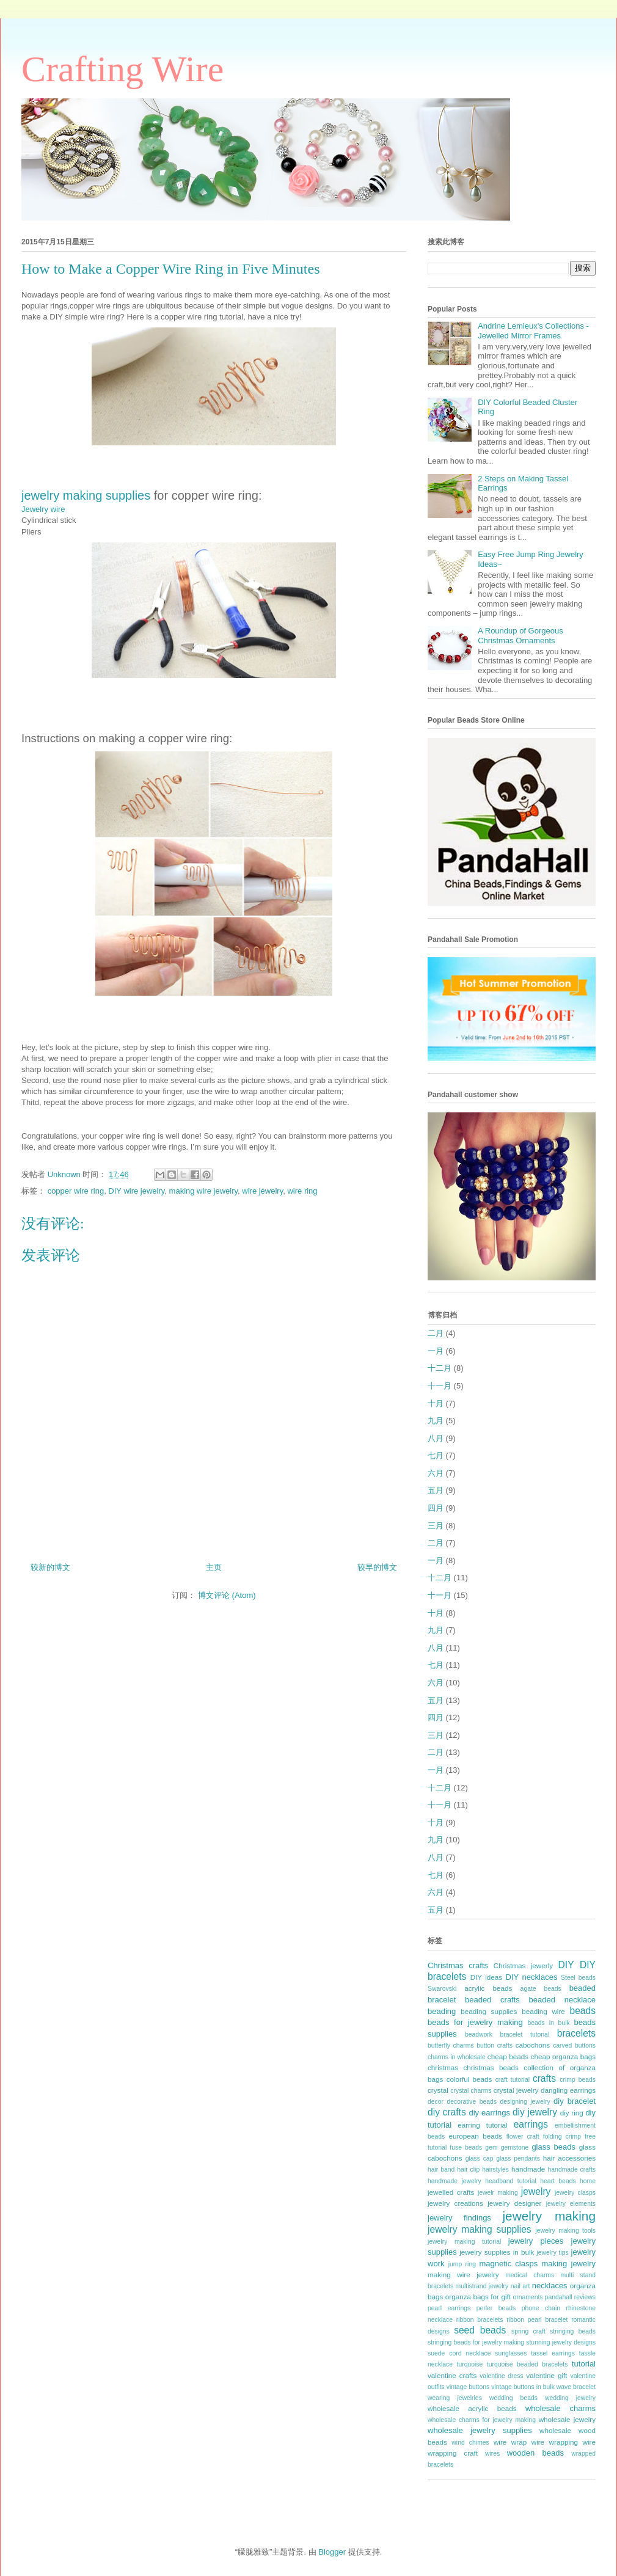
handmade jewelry (454, 2181)
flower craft (522, 2136)
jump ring (462, 2264)
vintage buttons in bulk (523, 2387)
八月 (436, 1438)
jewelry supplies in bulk (496, 2252)
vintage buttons (468, 2387)
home (588, 2181)
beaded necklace (562, 1999)
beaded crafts (492, 1999)
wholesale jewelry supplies (480, 2430)
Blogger (332, 2551)
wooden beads (535, 2452)
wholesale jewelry (567, 2419)
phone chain (541, 2308)
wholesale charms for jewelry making (482, 2420)
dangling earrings (568, 2090)
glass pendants (518, 2158)
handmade (528, 2169)
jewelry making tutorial (464, 2241)
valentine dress (502, 2376)
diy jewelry (535, 2112)
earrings (531, 2124)
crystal (438, 2090)
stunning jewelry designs (561, 2342)
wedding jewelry (570, 2398)
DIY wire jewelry (136, 1190)
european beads (475, 2136)
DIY (566, 1965)
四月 (436, 1507)
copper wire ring (76, 1190)
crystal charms (470, 2090)
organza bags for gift (478, 2297)
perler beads (496, 2308)
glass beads (553, 2146)
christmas (443, 2067)
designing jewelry (525, 2101)
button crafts (494, 2045)
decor (436, 2101)
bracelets (576, 2033)
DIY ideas (486, 1977)
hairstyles (495, 2169)
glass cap (479, 2158)
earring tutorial (482, 2125)
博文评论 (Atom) (227, 1595)
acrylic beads (488, 1988)
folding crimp (562, 2136)
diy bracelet (574, 2101)
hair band (441, 2169)
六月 (436, 1473)
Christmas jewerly (523, 1965)
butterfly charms (451, 2045)
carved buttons (574, 2045)
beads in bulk (548, 2023)
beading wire (543, 2011)
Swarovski (442, 1988)
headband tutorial (510, 2181)
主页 (214, 1567)
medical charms (529, 2275)
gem (491, 2147)
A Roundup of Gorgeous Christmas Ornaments (520, 635)
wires (492, 2453)
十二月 (439, 1368)
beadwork (478, 2034)
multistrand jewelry (482, 2286)
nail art (520, 2286)
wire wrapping (554, 2442)
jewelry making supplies (85, 495)
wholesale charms (560, 2408)
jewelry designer (514, 2203)
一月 (436, 1351)
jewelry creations (455, 2203)
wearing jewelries (455, 2398)
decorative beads (472, 2101)
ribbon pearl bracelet (537, 2319)
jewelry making (549, 2216)
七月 (436, 1455)
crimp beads (578, 2079)
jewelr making (498, 2192)
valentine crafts (452, 2375)
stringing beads (573, 2331)
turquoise (470, 2364)
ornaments (527, 2297)
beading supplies (489, 2011)
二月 (436, 1333)
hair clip (468, 2169)
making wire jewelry (203, 1190)
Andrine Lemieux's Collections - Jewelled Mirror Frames (533, 330)
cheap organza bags (563, 2056)
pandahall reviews (570, 2297)
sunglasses (511, 2353)
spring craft (528, 2331)
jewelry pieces (535, 2241)
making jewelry (568, 2263)
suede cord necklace (459, 2353)
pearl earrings (449, 2308)
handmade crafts (572, 2169)
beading (442, 2011)
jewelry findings (459, 2217)
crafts (544, 2078)
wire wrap (510, 2442)
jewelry (536, 2191)
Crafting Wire (122, 69)
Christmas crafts (458, 1965)
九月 (436, 1420)
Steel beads (578, 1977)
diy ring (571, 2113)
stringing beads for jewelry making (476, 2342)
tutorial (584, 2363)
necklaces (550, 2285)
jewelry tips (553, 2252)
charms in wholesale (457, 2057)
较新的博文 (50, 1567)
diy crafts (447, 2112)
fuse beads (466, 2147)
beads (583, 2010)
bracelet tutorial (525, 2034)
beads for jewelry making (475, 2022)
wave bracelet (576, 2387)
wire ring (302, 1190)
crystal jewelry (516, 2090)
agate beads (540, 1988)
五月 (436, 1490)
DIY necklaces (531, 1977)
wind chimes (470, 2442)
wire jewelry (262, 1190)
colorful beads (469, 2079)
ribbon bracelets (479, 2319)
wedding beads (513, 2398)
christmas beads (491, 2067)
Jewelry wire (43, 509)
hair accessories (569, 2158)
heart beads (557, 2181)
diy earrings (489, 2112)
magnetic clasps (508, 2263)
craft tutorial (512, 2079)
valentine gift (546, 2375)
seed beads (480, 2330)
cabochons (533, 2045)
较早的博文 (377, 1567)
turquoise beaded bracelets (527, 2364)
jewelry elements (571, 2203)
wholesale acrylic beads (472, 2408)
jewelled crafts (451, 2192)
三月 (436, 1525)
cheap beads (507, 2056)
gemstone (515, 2147)
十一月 (439, 1385)
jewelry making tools (565, 2230)
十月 (436, 1403)
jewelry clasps (575, 2192)
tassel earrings (553, 2353)
